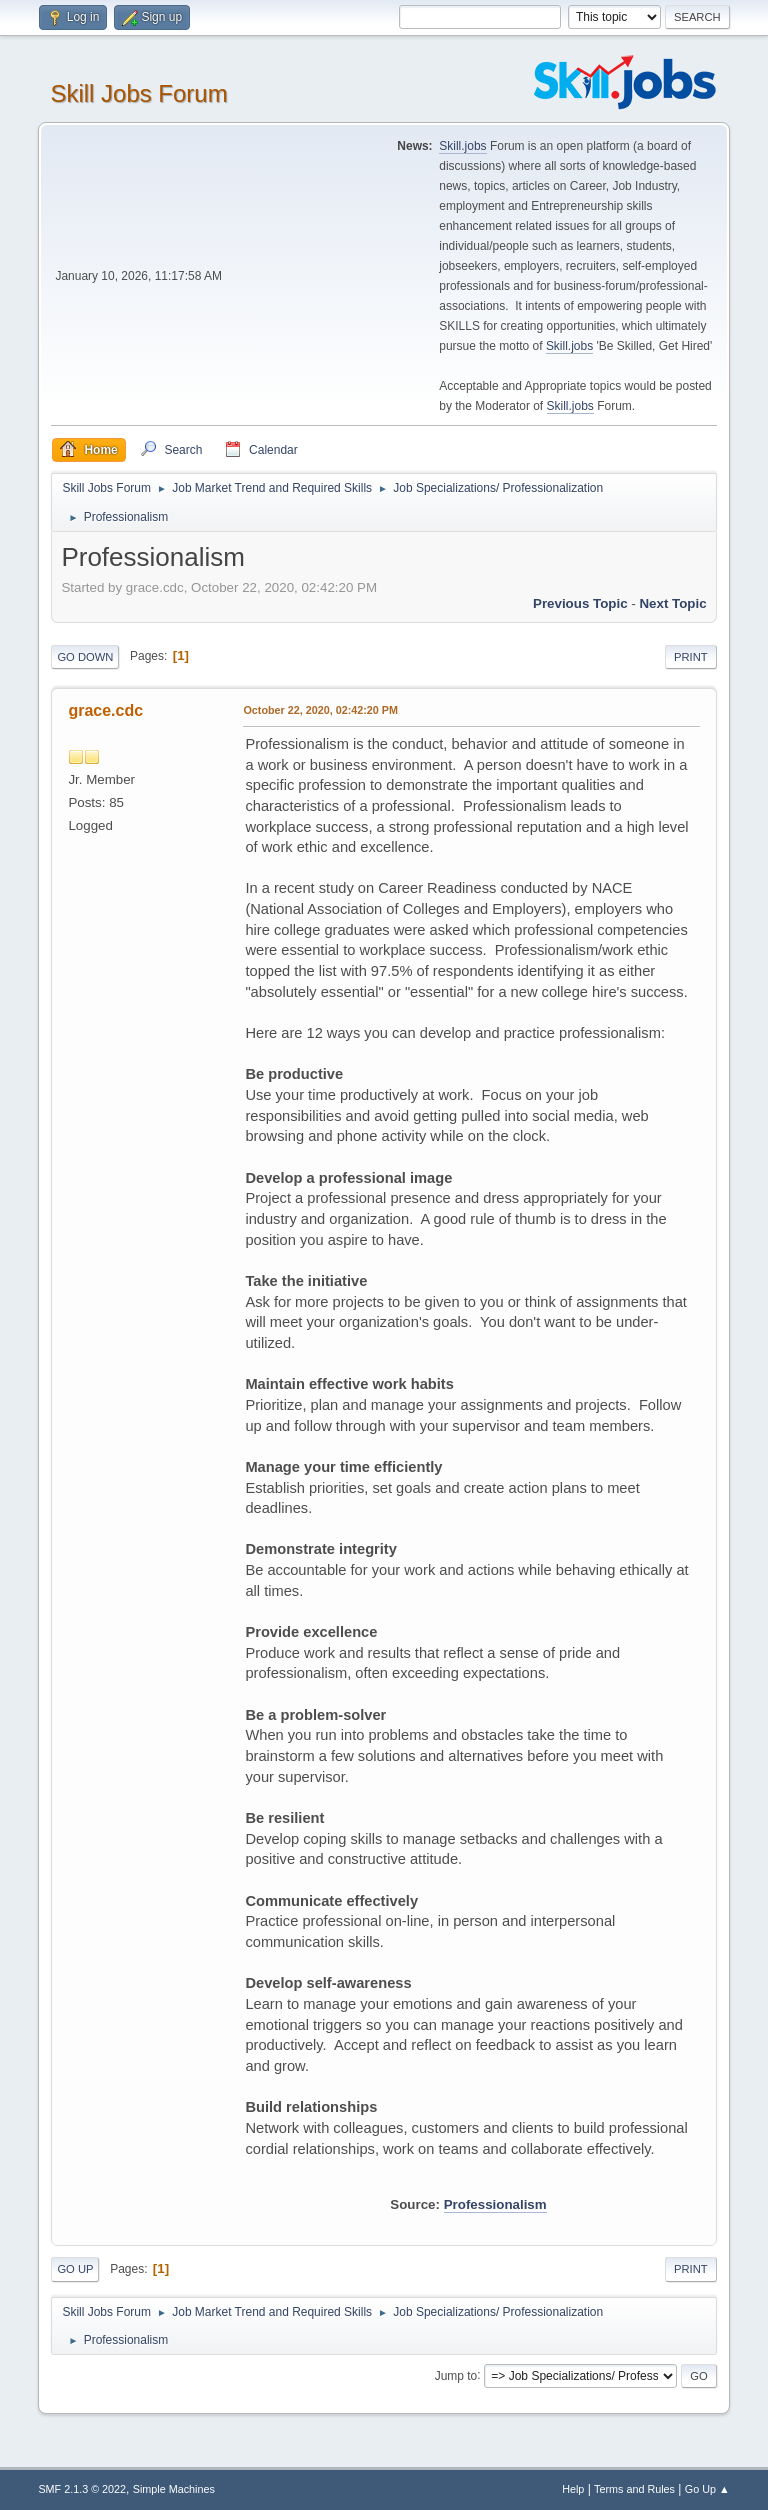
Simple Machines (174, 2489)
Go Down (85, 657)
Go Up (75, 2269)
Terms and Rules (634, 2489)
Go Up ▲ (707, 2489)
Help (573, 2489)
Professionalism (495, 2204)
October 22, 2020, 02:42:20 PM (320, 710)
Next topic (672, 603)
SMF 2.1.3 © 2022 (82, 2489)
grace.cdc (105, 710)
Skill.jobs (462, 146)
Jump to (456, 2375)
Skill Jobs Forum (138, 93)
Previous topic (580, 603)
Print (691, 657)
